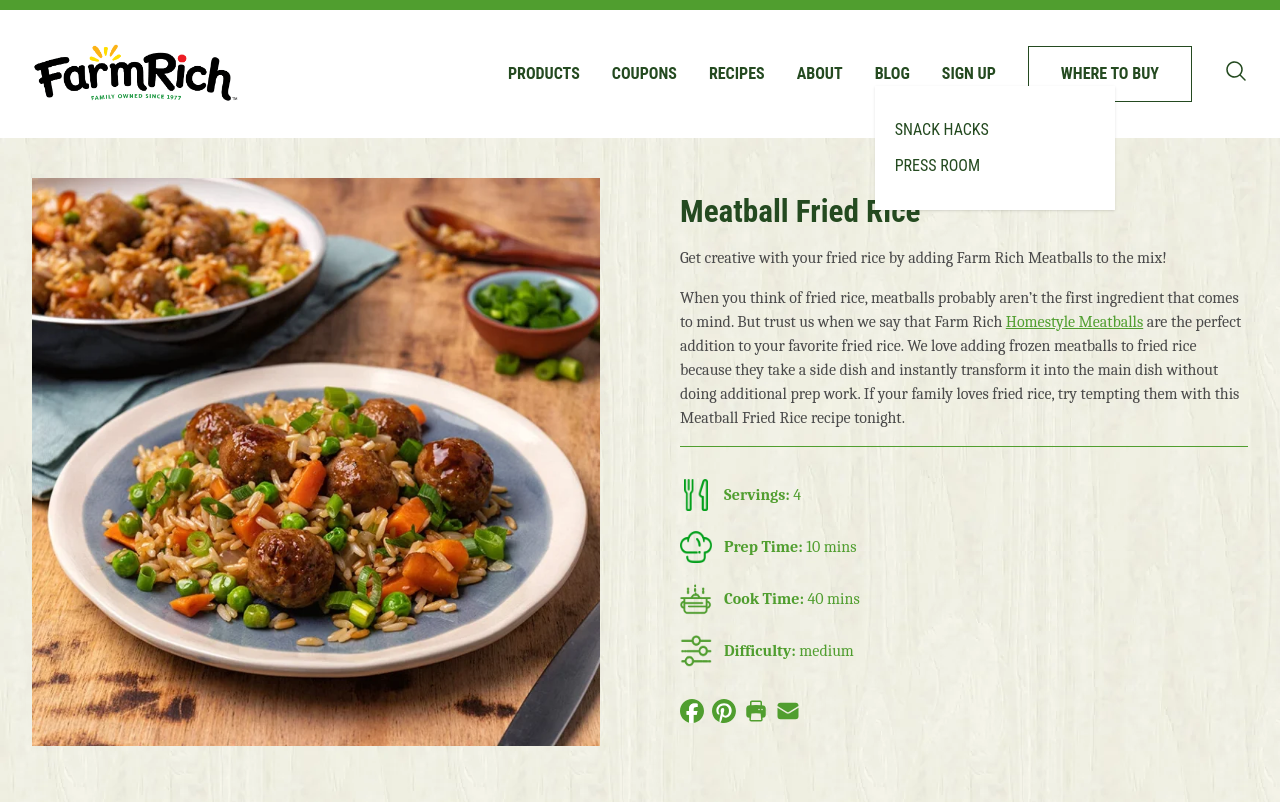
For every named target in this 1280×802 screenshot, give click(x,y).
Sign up (969, 73)
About (820, 73)
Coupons (644, 73)
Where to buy (1110, 73)
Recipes (737, 73)
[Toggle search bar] (1236, 71)
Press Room (937, 165)
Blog (892, 73)
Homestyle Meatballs (1074, 322)
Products (544, 73)
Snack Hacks (942, 129)
